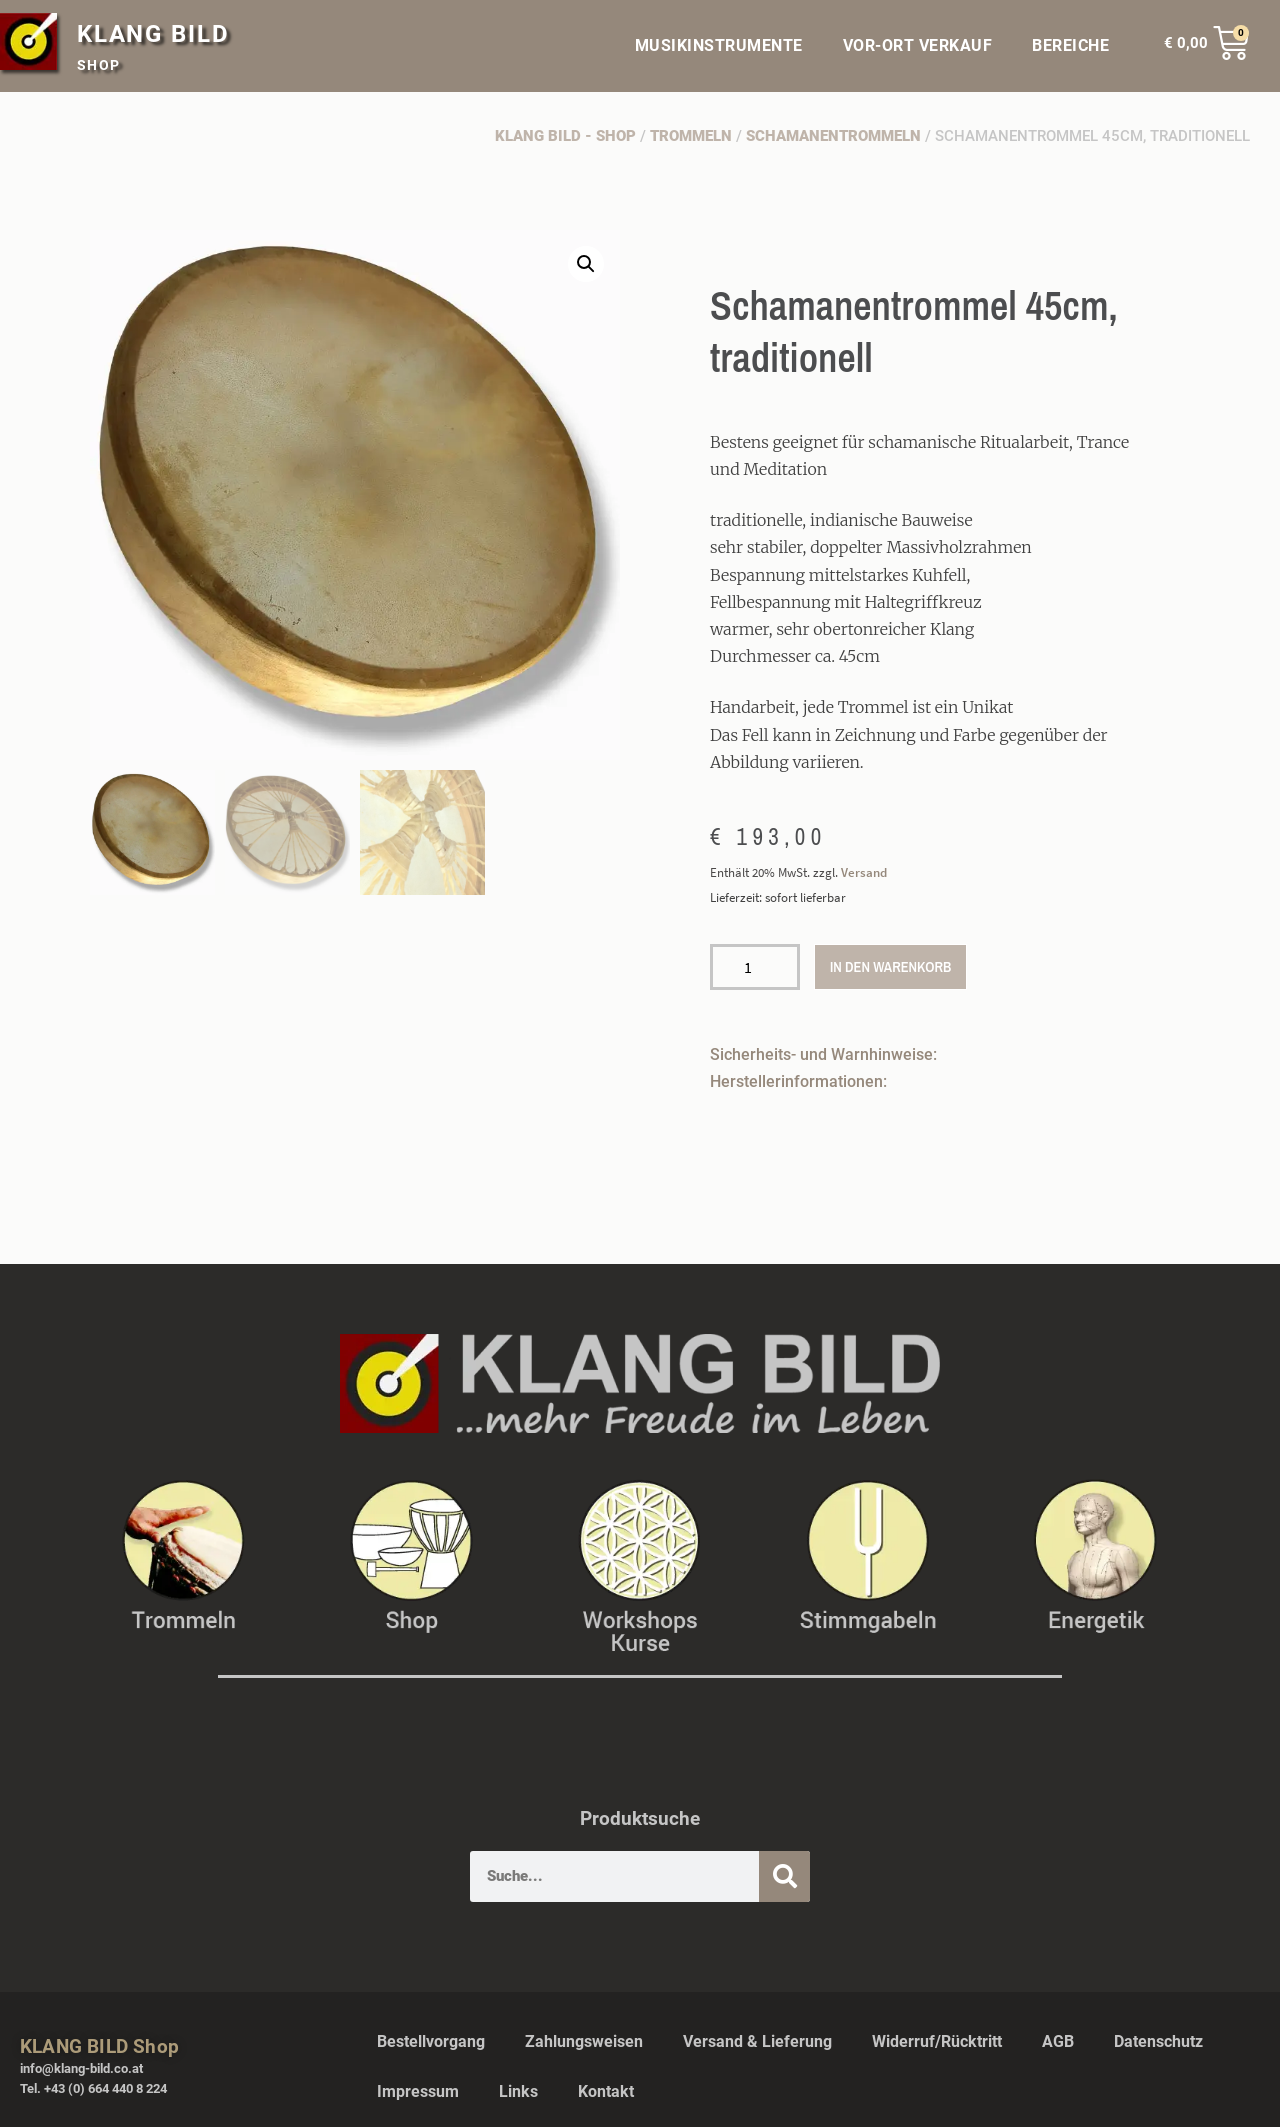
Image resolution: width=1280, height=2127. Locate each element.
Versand (864, 872)
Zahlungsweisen (584, 2041)
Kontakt (606, 2091)
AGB (1058, 2041)
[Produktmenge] (755, 967)
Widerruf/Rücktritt (937, 2041)
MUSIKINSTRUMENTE (719, 45)
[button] (586, 264)
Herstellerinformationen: (798, 1081)
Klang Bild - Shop (565, 136)
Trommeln (691, 136)
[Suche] (784, 1876)
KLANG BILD (153, 34)
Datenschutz (1158, 2041)
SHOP (99, 65)
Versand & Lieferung (757, 2041)
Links (518, 2091)
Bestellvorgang (431, 2041)
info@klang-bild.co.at (81, 2068)
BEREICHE (1075, 46)
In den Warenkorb (890, 966)
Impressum (418, 2091)
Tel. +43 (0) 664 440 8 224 (93, 2088)
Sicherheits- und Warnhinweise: (823, 1054)
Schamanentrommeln (833, 136)
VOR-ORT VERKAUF (918, 45)
